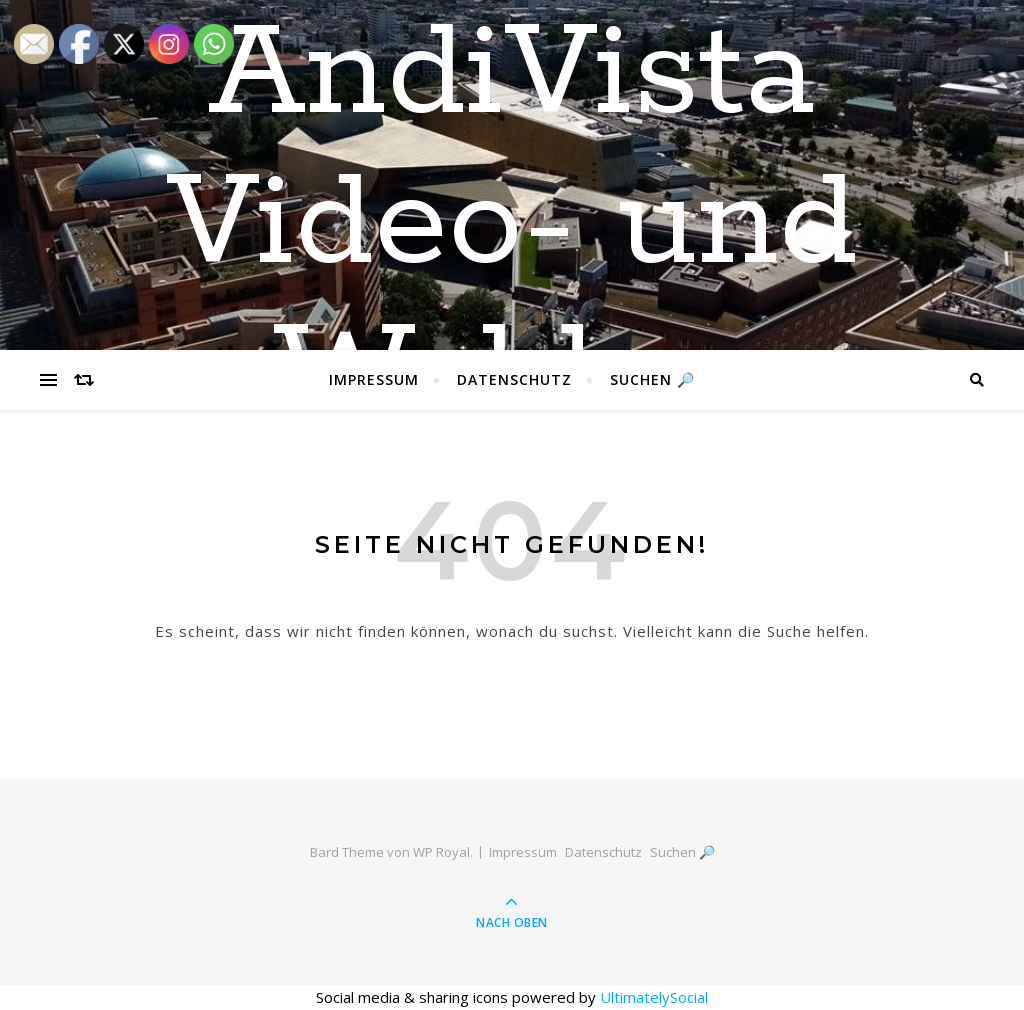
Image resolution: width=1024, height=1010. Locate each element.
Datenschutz (514, 379)
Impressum (374, 379)
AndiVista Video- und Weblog (512, 225)
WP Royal (441, 852)
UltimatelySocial (654, 997)
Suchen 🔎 (652, 379)
